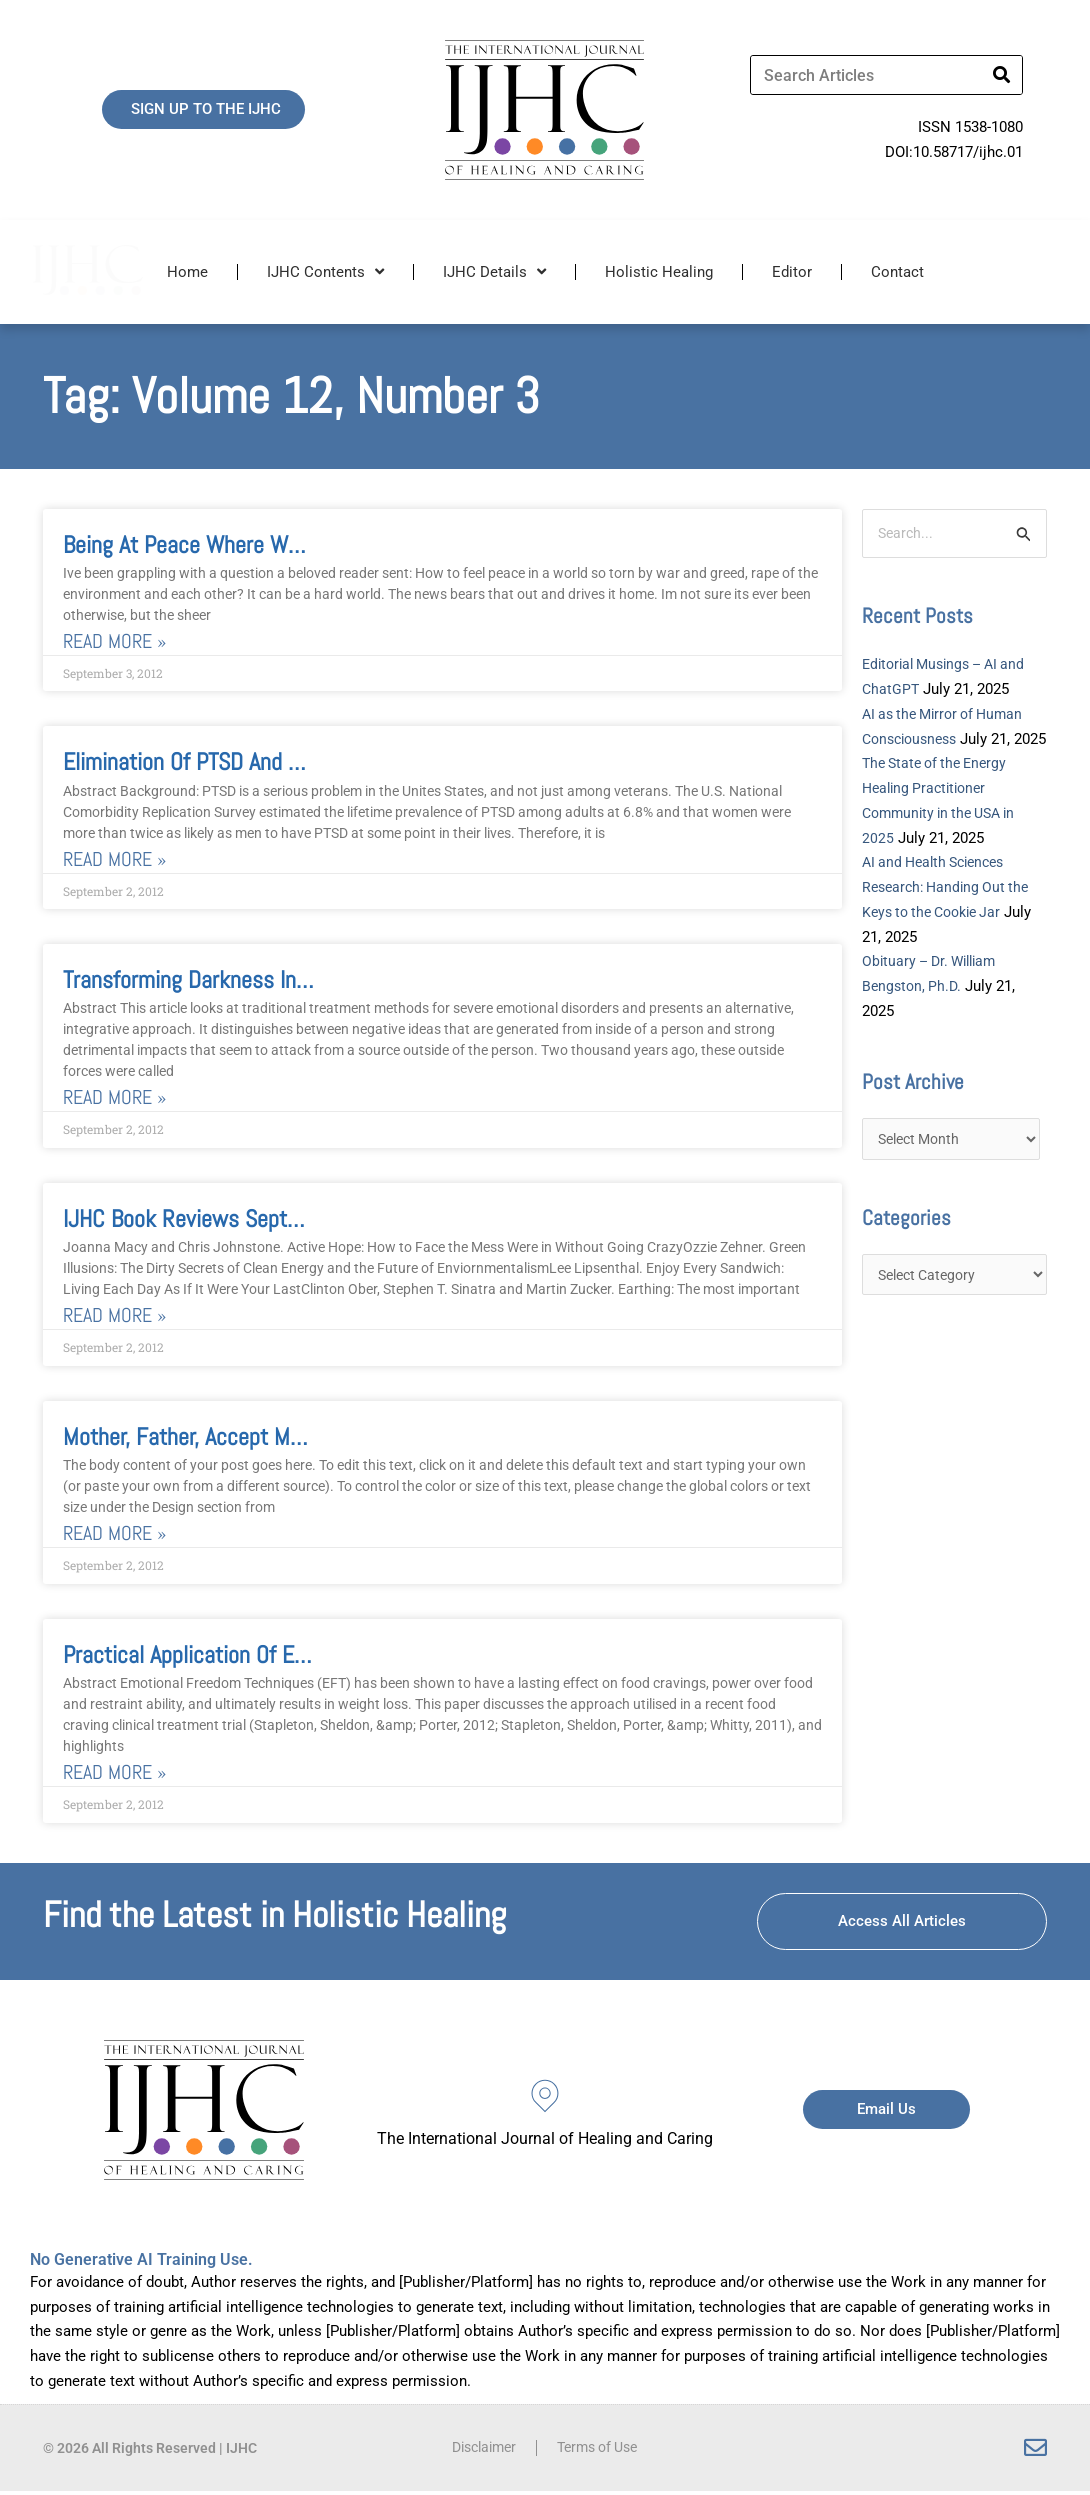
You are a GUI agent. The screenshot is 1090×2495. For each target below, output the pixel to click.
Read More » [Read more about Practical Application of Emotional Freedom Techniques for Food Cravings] (114, 1775)
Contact (897, 272)
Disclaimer (479, 2452)
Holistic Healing (659, 272)
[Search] (1002, 75)
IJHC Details (494, 271)
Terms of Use (601, 2452)
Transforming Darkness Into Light (214, 981)
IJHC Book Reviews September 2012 (230, 1220)
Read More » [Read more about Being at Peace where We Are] (114, 641)
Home (187, 272)
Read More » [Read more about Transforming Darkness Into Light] (114, 1099)
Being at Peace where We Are (198, 544)
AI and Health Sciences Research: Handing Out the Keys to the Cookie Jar (950, 914)
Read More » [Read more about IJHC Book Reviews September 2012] (114, 1317)
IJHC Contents (325, 271)
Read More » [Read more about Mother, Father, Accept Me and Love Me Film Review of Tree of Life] (114, 1536)
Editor (792, 272)
